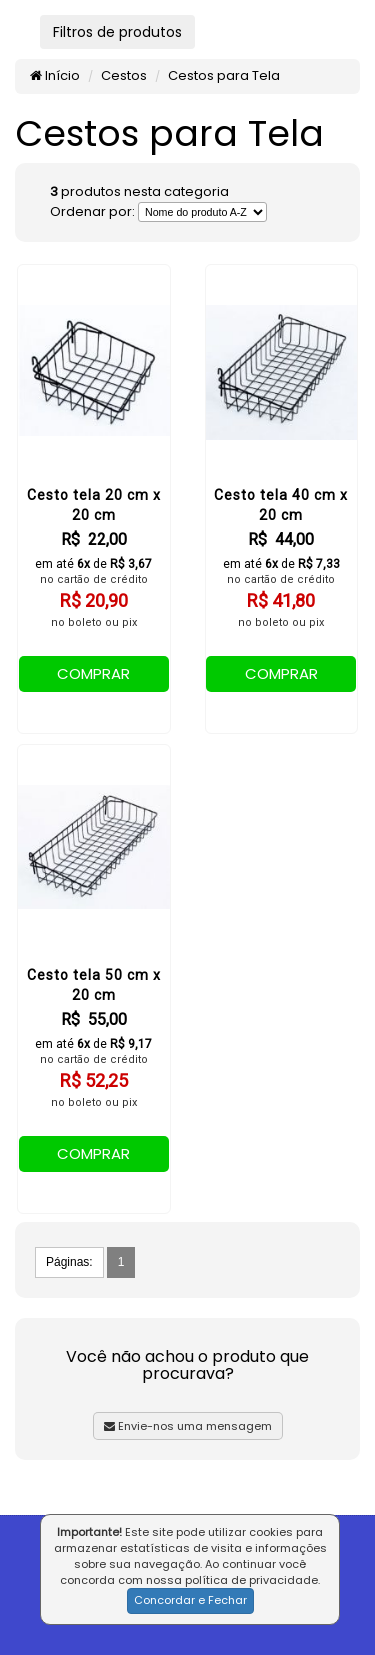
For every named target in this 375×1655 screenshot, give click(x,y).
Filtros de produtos (117, 32)
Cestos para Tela (224, 75)
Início (55, 75)
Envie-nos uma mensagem (188, 1426)
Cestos (124, 75)
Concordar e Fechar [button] (190, 1600)
